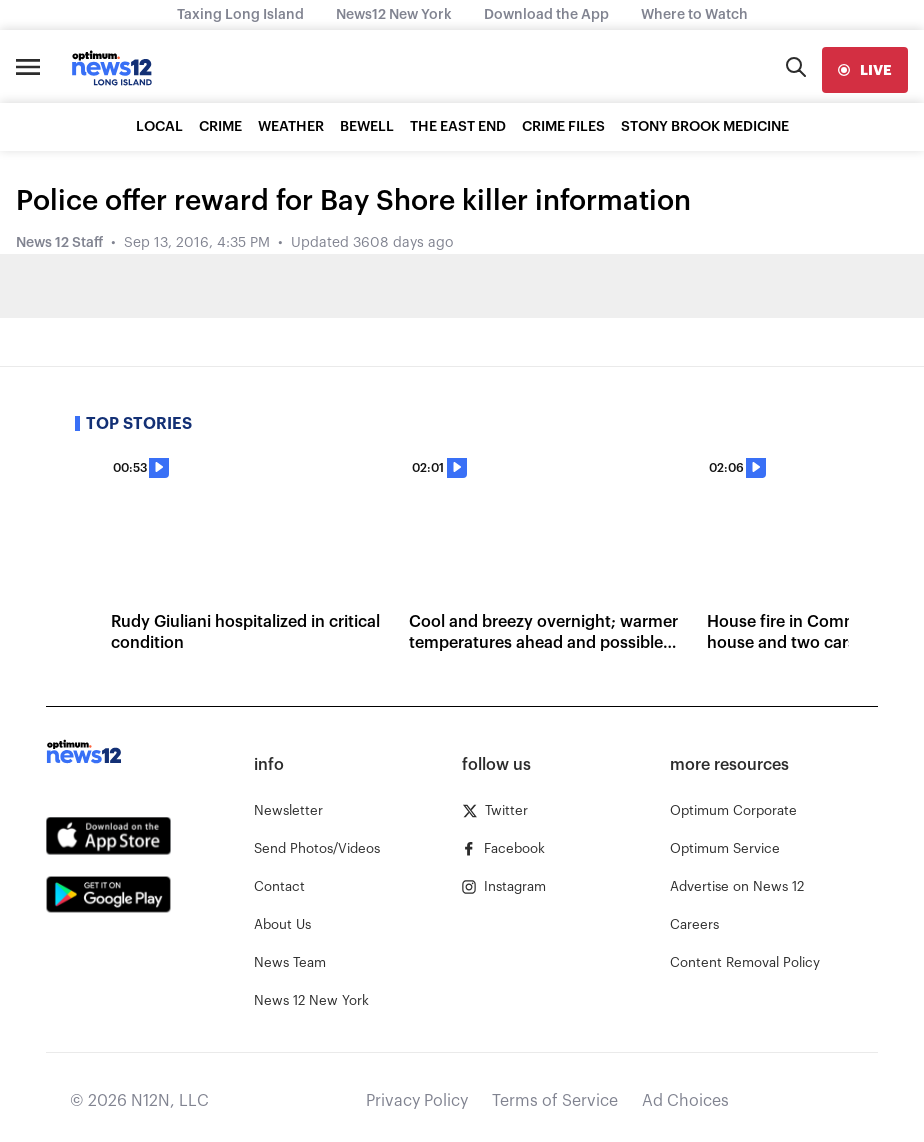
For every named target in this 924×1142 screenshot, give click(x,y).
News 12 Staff (59, 243)
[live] (865, 70)
